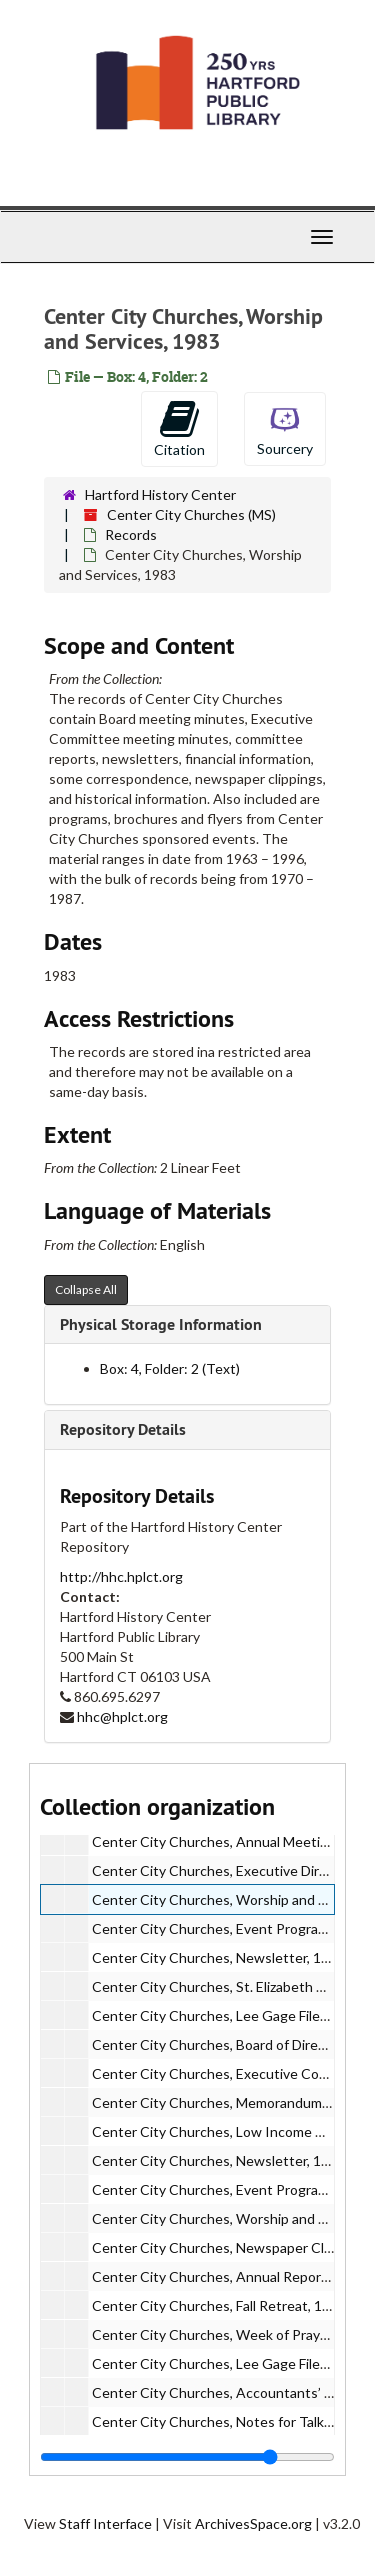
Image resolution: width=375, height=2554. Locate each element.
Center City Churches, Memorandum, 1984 (226, 2102)
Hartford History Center (160, 494)
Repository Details (123, 1429)
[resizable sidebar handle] (187, 2457)
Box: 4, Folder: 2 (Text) (170, 1368)
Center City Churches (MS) (191, 514)
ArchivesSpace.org (253, 2523)
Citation (179, 428)
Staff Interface (105, 2523)
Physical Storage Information (161, 1324)
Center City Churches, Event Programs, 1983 (233, 1928)
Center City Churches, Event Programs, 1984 (233, 2189)
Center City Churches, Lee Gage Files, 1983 (228, 2015)
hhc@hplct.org (122, 1716)
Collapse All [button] (86, 1289)
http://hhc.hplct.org (121, 1576)
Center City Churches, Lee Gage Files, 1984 (228, 2363)
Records (131, 534)
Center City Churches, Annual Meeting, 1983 (233, 1841)
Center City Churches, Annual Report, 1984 (228, 2276)
